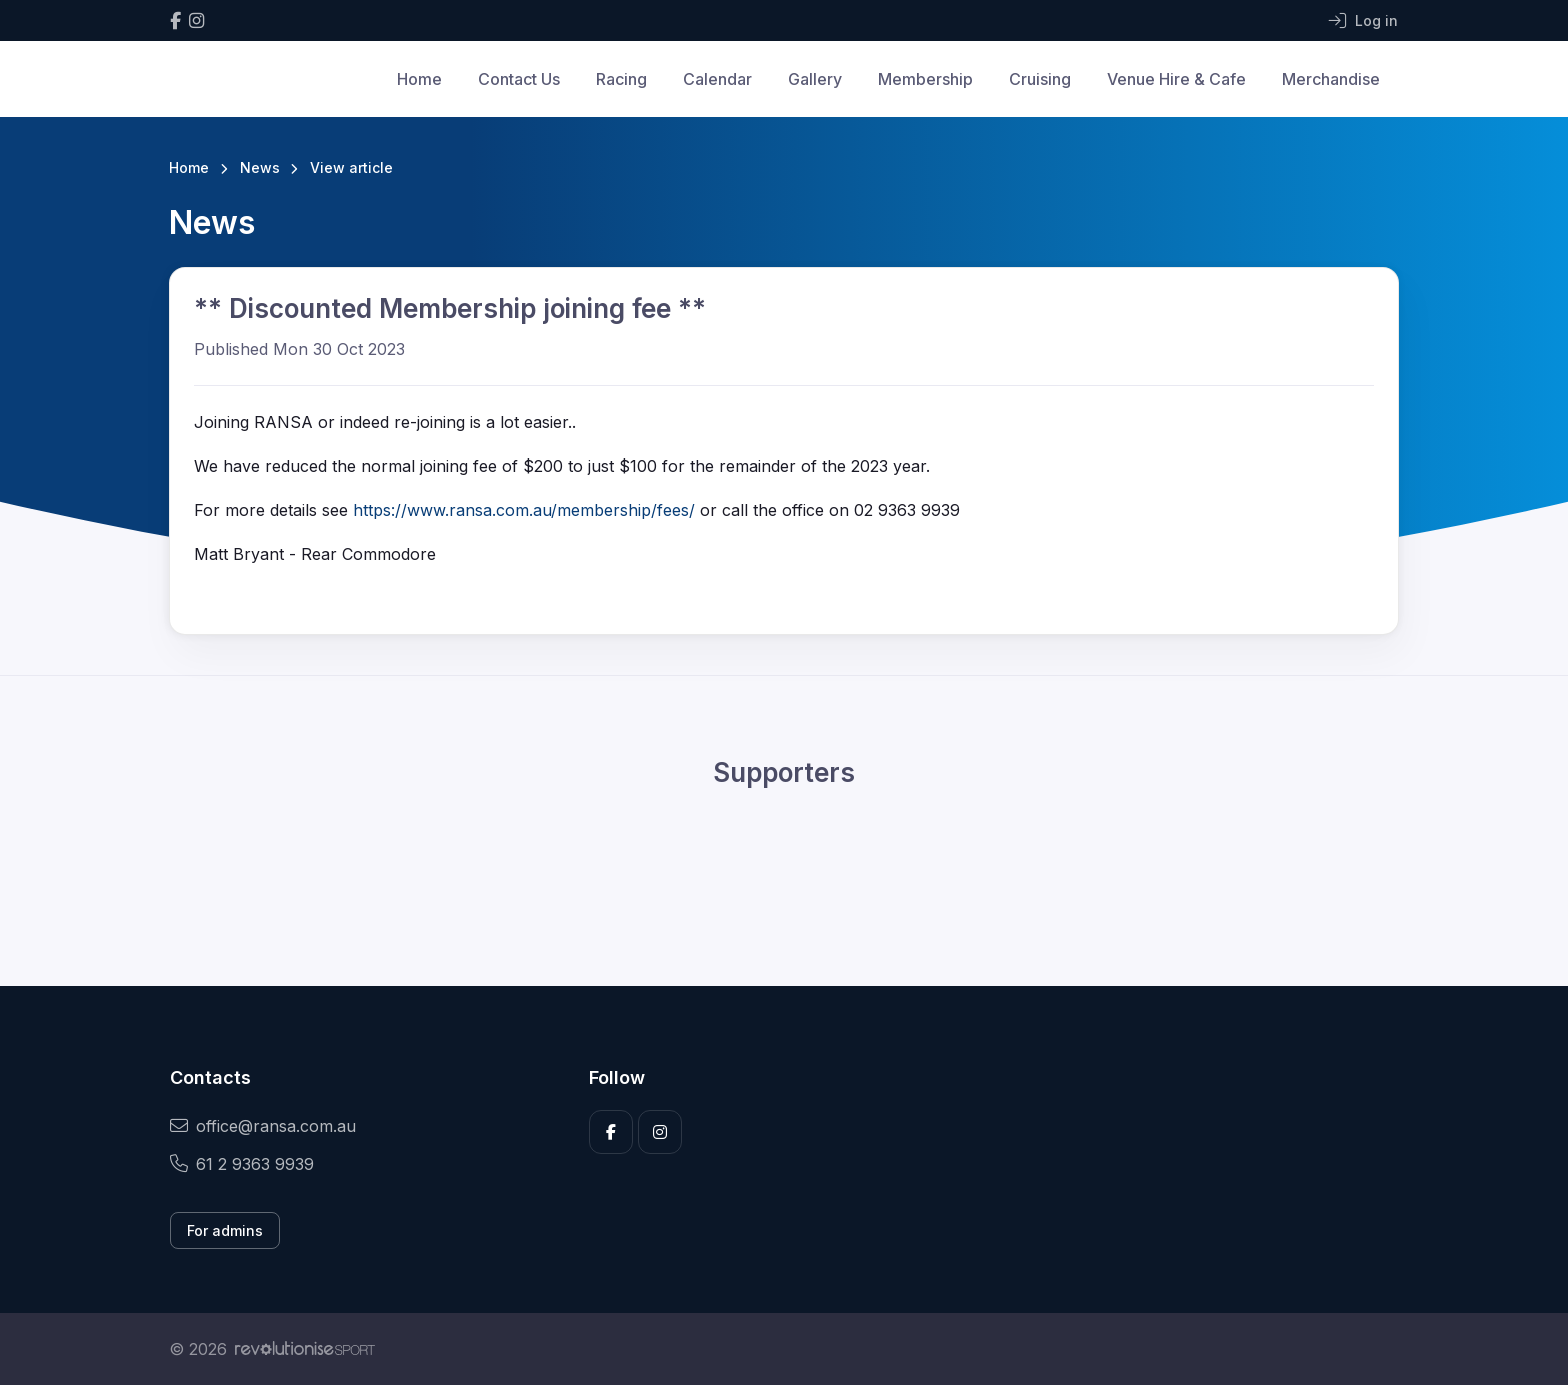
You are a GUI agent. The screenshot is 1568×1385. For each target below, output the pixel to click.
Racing (621, 79)
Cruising (1040, 79)
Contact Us (519, 79)
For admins (225, 1230)
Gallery (815, 79)
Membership (925, 79)
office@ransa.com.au (263, 1126)
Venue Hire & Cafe (1176, 79)
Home (419, 79)
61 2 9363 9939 (242, 1164)
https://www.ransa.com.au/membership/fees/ (524, 510)
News (260, 167)
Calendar (717, 79)
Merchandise (1331, 79)
